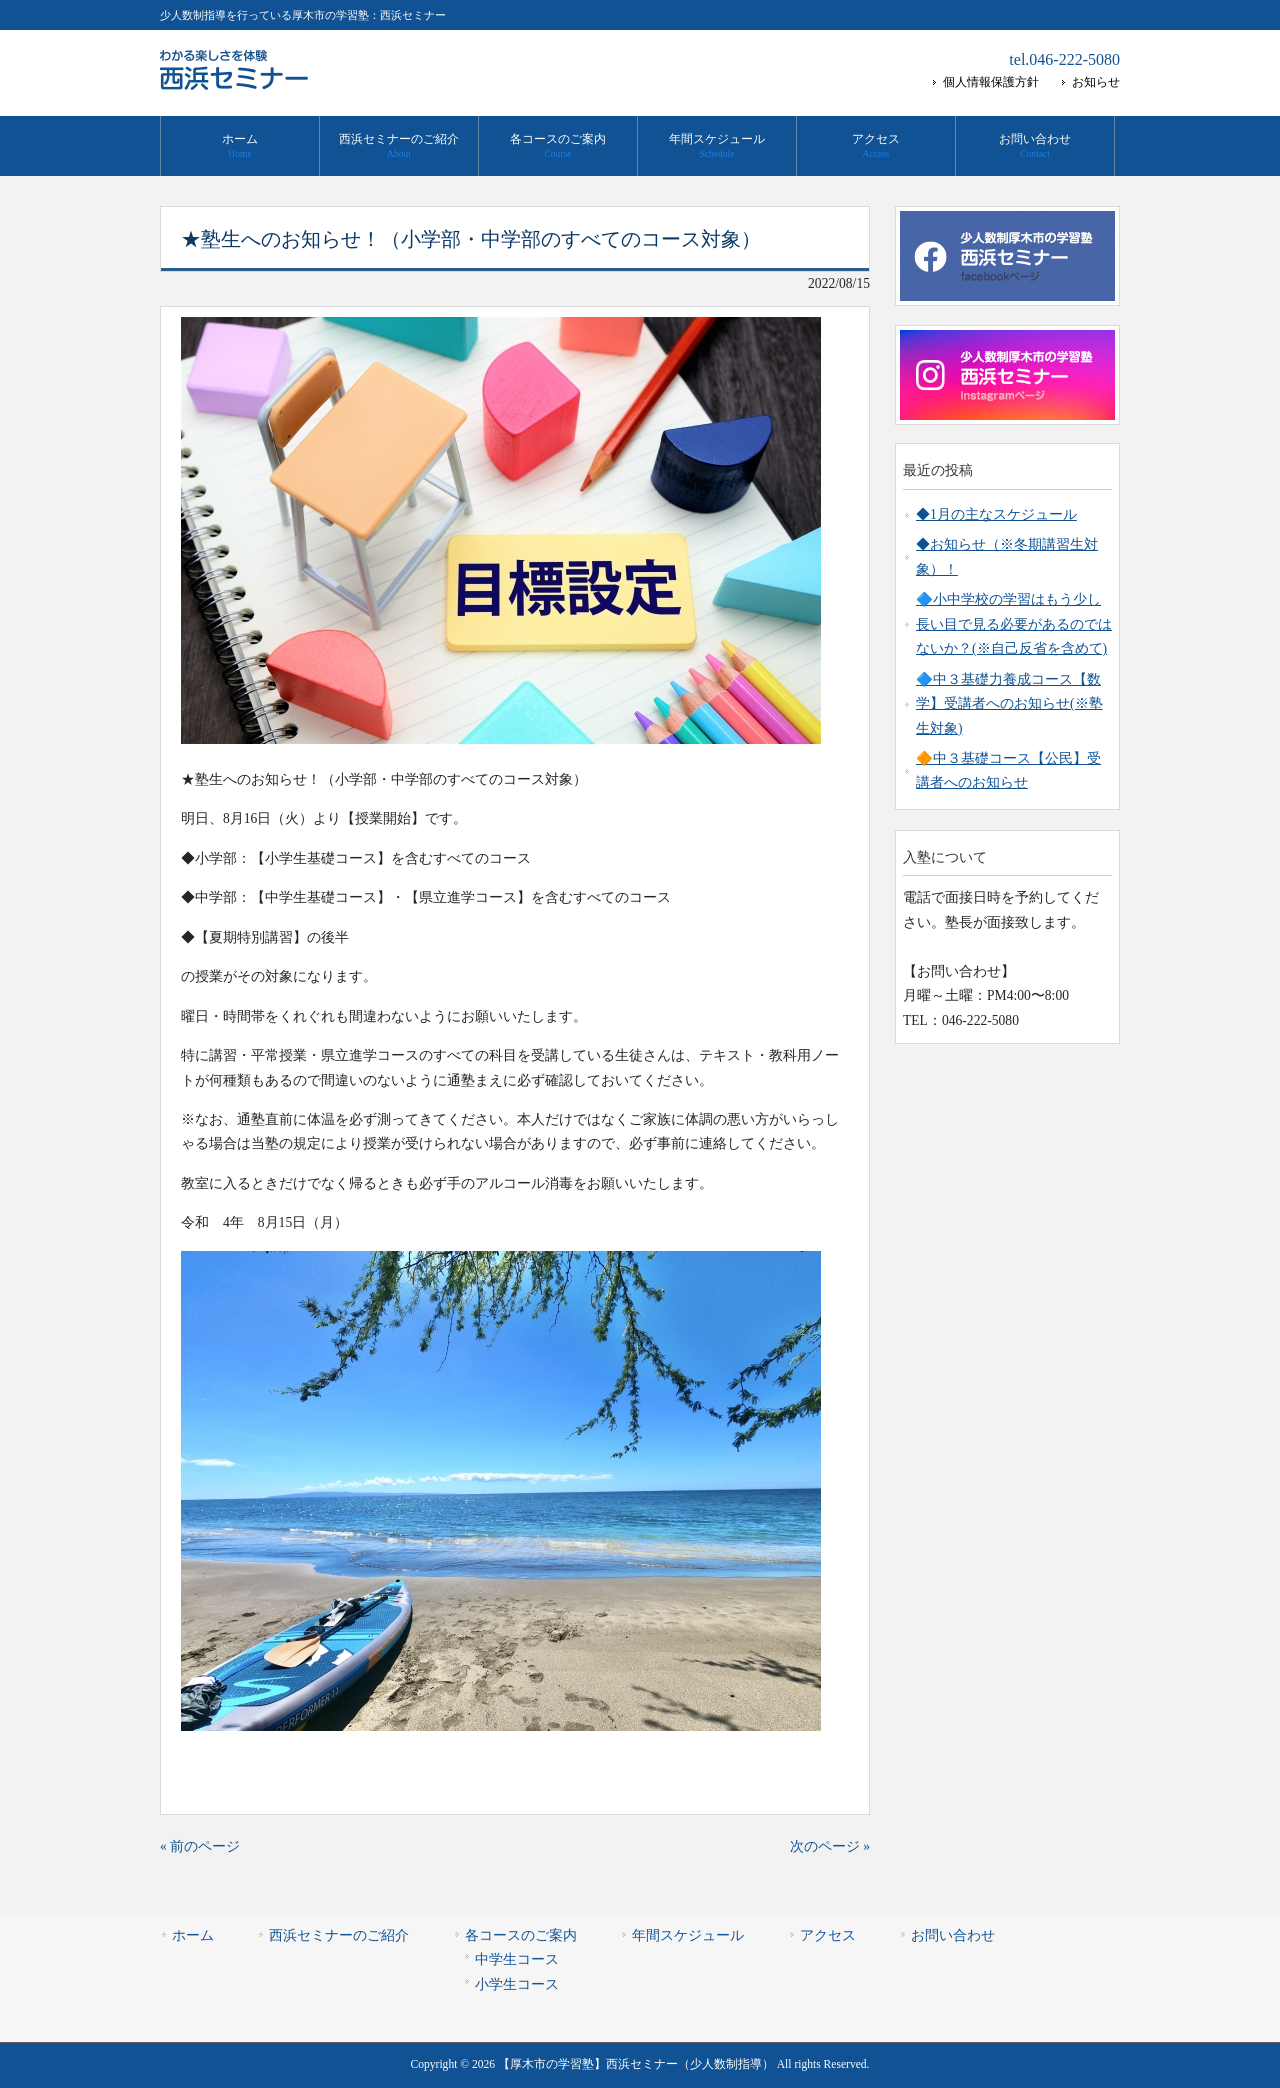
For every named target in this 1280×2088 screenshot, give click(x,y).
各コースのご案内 (521, 1935)
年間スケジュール (688, 1935)
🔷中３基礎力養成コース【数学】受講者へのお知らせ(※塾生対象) (1009, 704)
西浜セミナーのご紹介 (339, 1935)
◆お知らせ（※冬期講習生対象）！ (1007, 556)
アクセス (828, 1935)
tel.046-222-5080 (1064, 59)
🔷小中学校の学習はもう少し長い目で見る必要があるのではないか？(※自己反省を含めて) (1014, 624)
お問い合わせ (953, 1935)
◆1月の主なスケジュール (996, 514)
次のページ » (830, 1846)
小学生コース (517, 1984)
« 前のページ (200, 1846)
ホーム (193, 1935)
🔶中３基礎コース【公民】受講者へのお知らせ (1008, 770)
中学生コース (517, 1959)
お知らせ (1096, 82)
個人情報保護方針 (991, 82)
